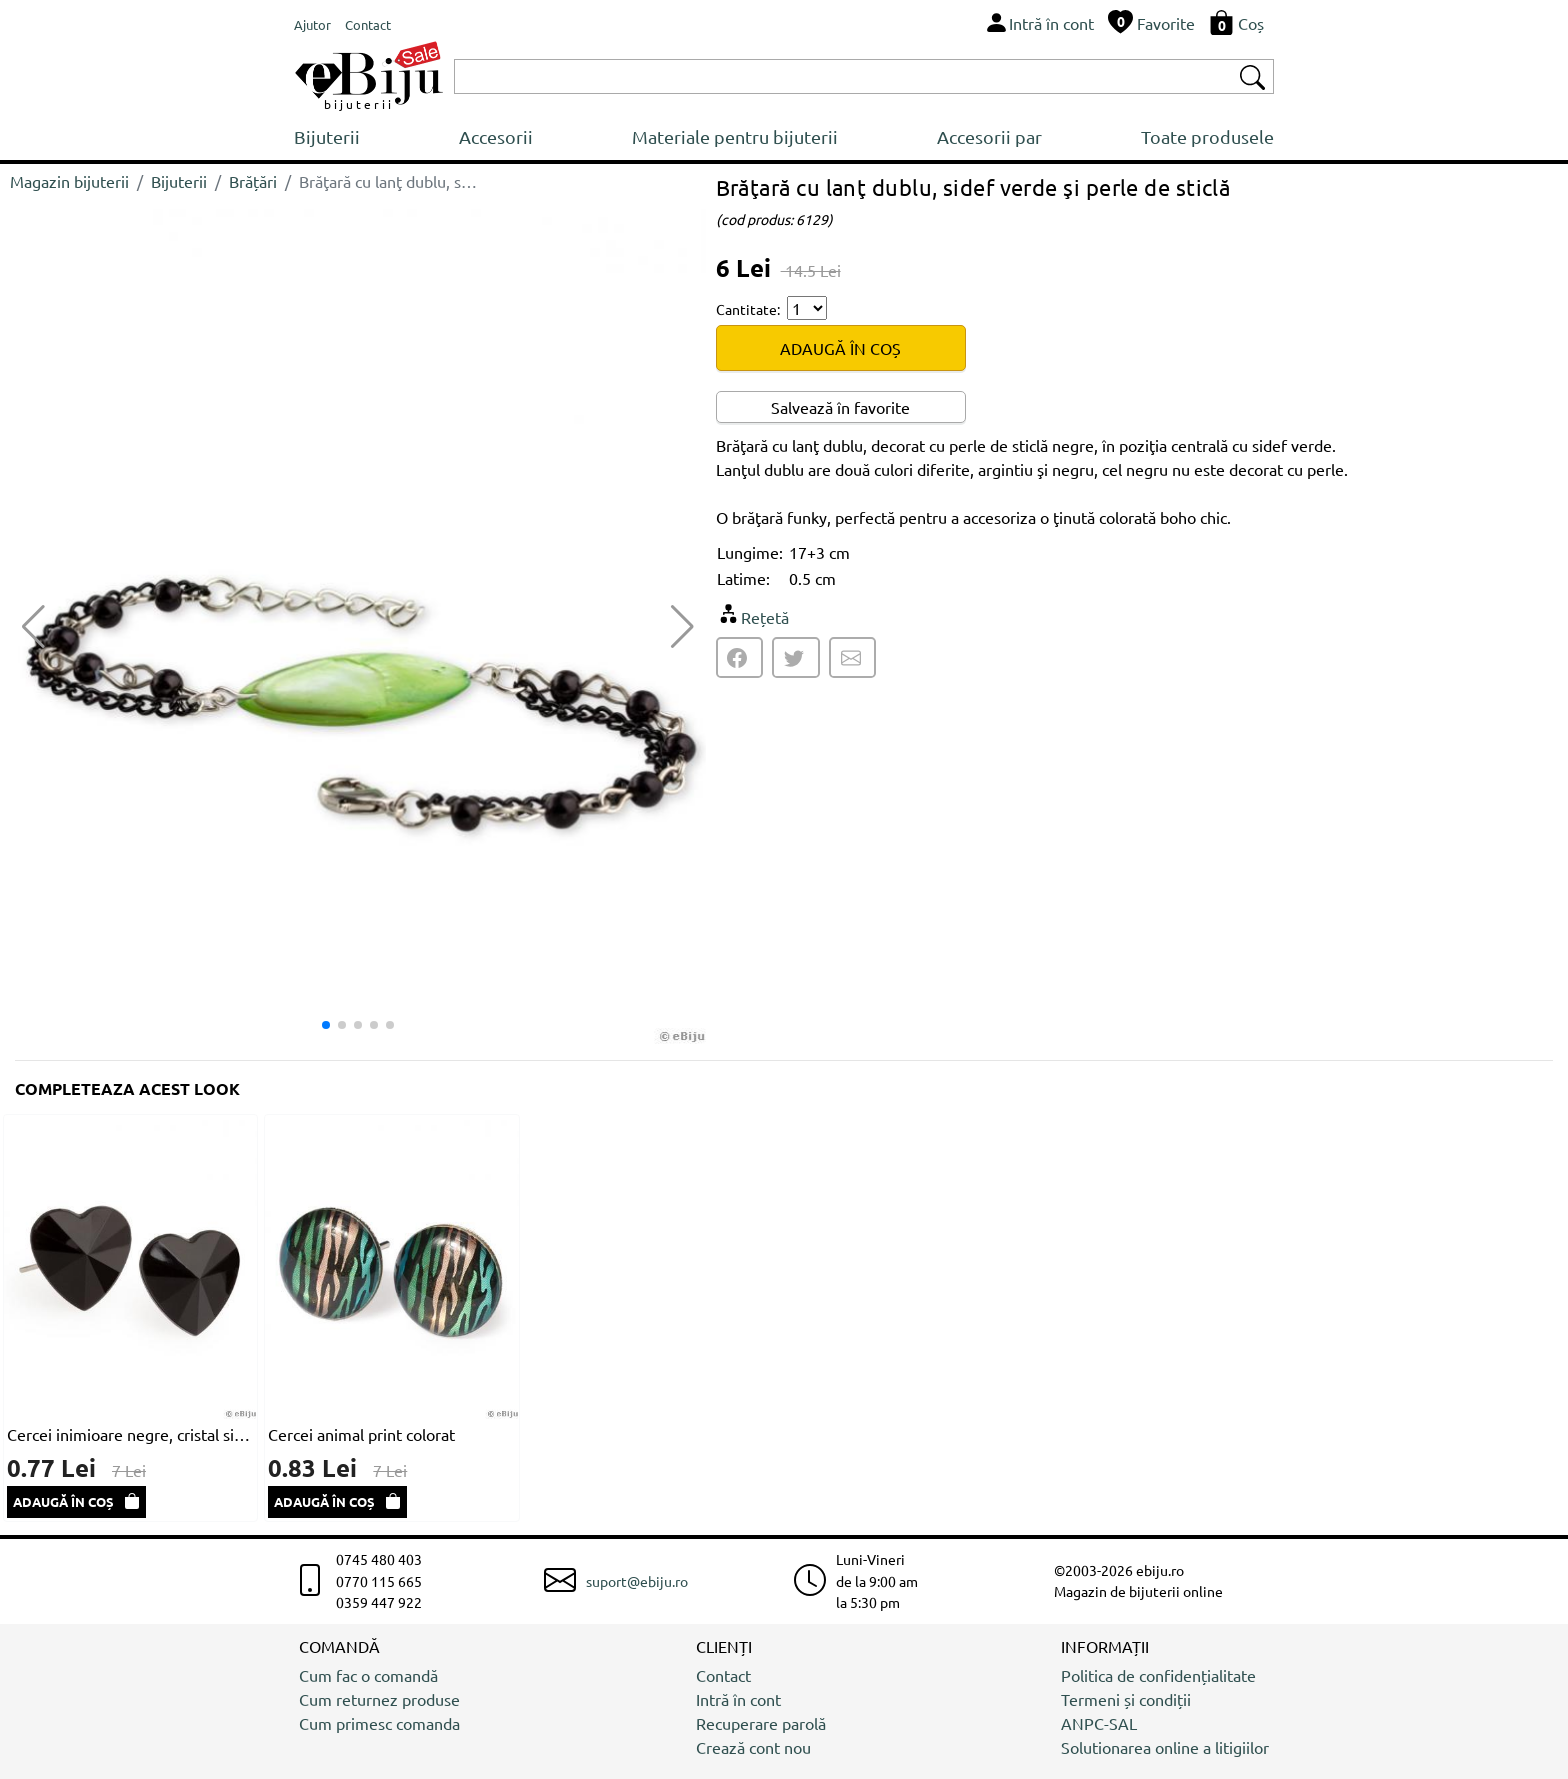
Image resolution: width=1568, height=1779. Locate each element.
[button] (682, 627)
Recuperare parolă (761, 1723)
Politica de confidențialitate (1158, 1675)
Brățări (253, 181)
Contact (723, 1675)
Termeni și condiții (1126, 1699)
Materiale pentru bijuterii (735, 136)
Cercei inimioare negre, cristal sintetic (130, 1434)
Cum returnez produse (379, 1699)
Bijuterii (327, 136)
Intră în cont (738, 1699)
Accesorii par (989, 136)
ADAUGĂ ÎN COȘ (840, 348)
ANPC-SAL (1099, 1723)
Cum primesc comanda (379, 1723)
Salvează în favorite (840, 407)
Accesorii (496, 136)
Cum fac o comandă (368, 1675)
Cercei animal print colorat (361, 1434)
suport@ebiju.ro (637, 1581)
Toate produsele (1207, 136)
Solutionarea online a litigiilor (1165, 1747)
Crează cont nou (753, 1747)
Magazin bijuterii (69, 181)
